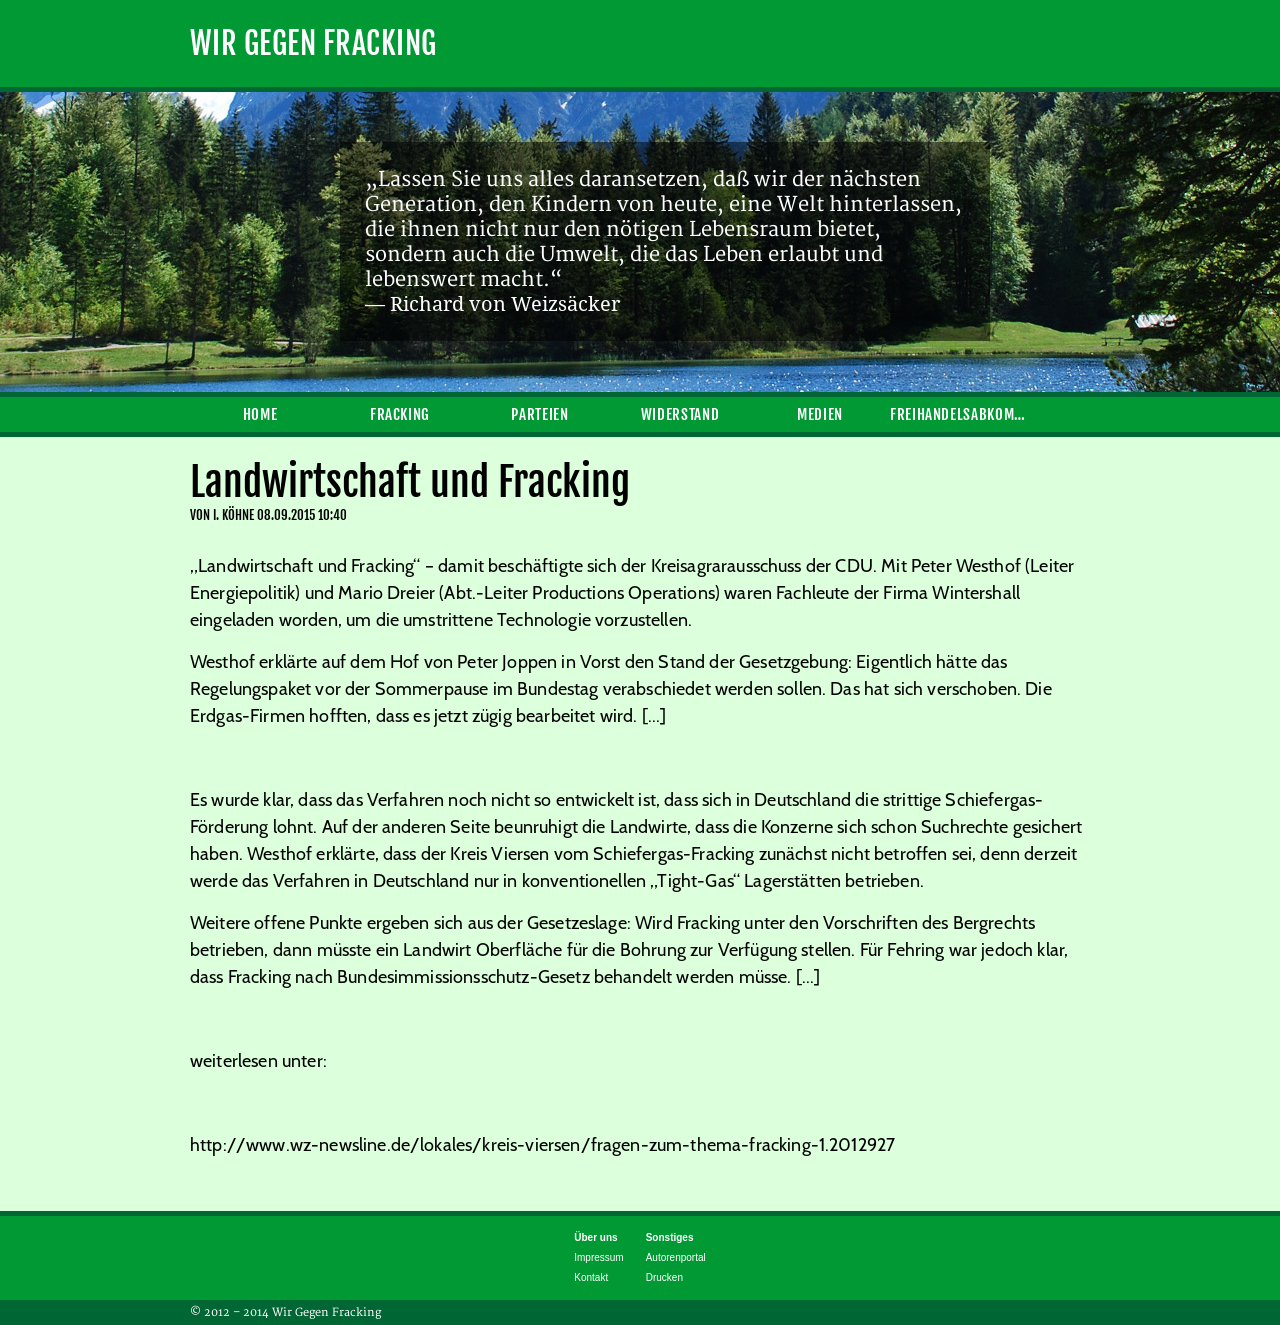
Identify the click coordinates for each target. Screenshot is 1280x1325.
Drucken (664, 1277)
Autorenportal (676, 1257)
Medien (820, 414)
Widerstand (680, 414)
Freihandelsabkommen (960, 414)
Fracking (400, 414)
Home (260, 414)
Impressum (598, 1257)
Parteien (539, 414)
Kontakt (591, 1277)
